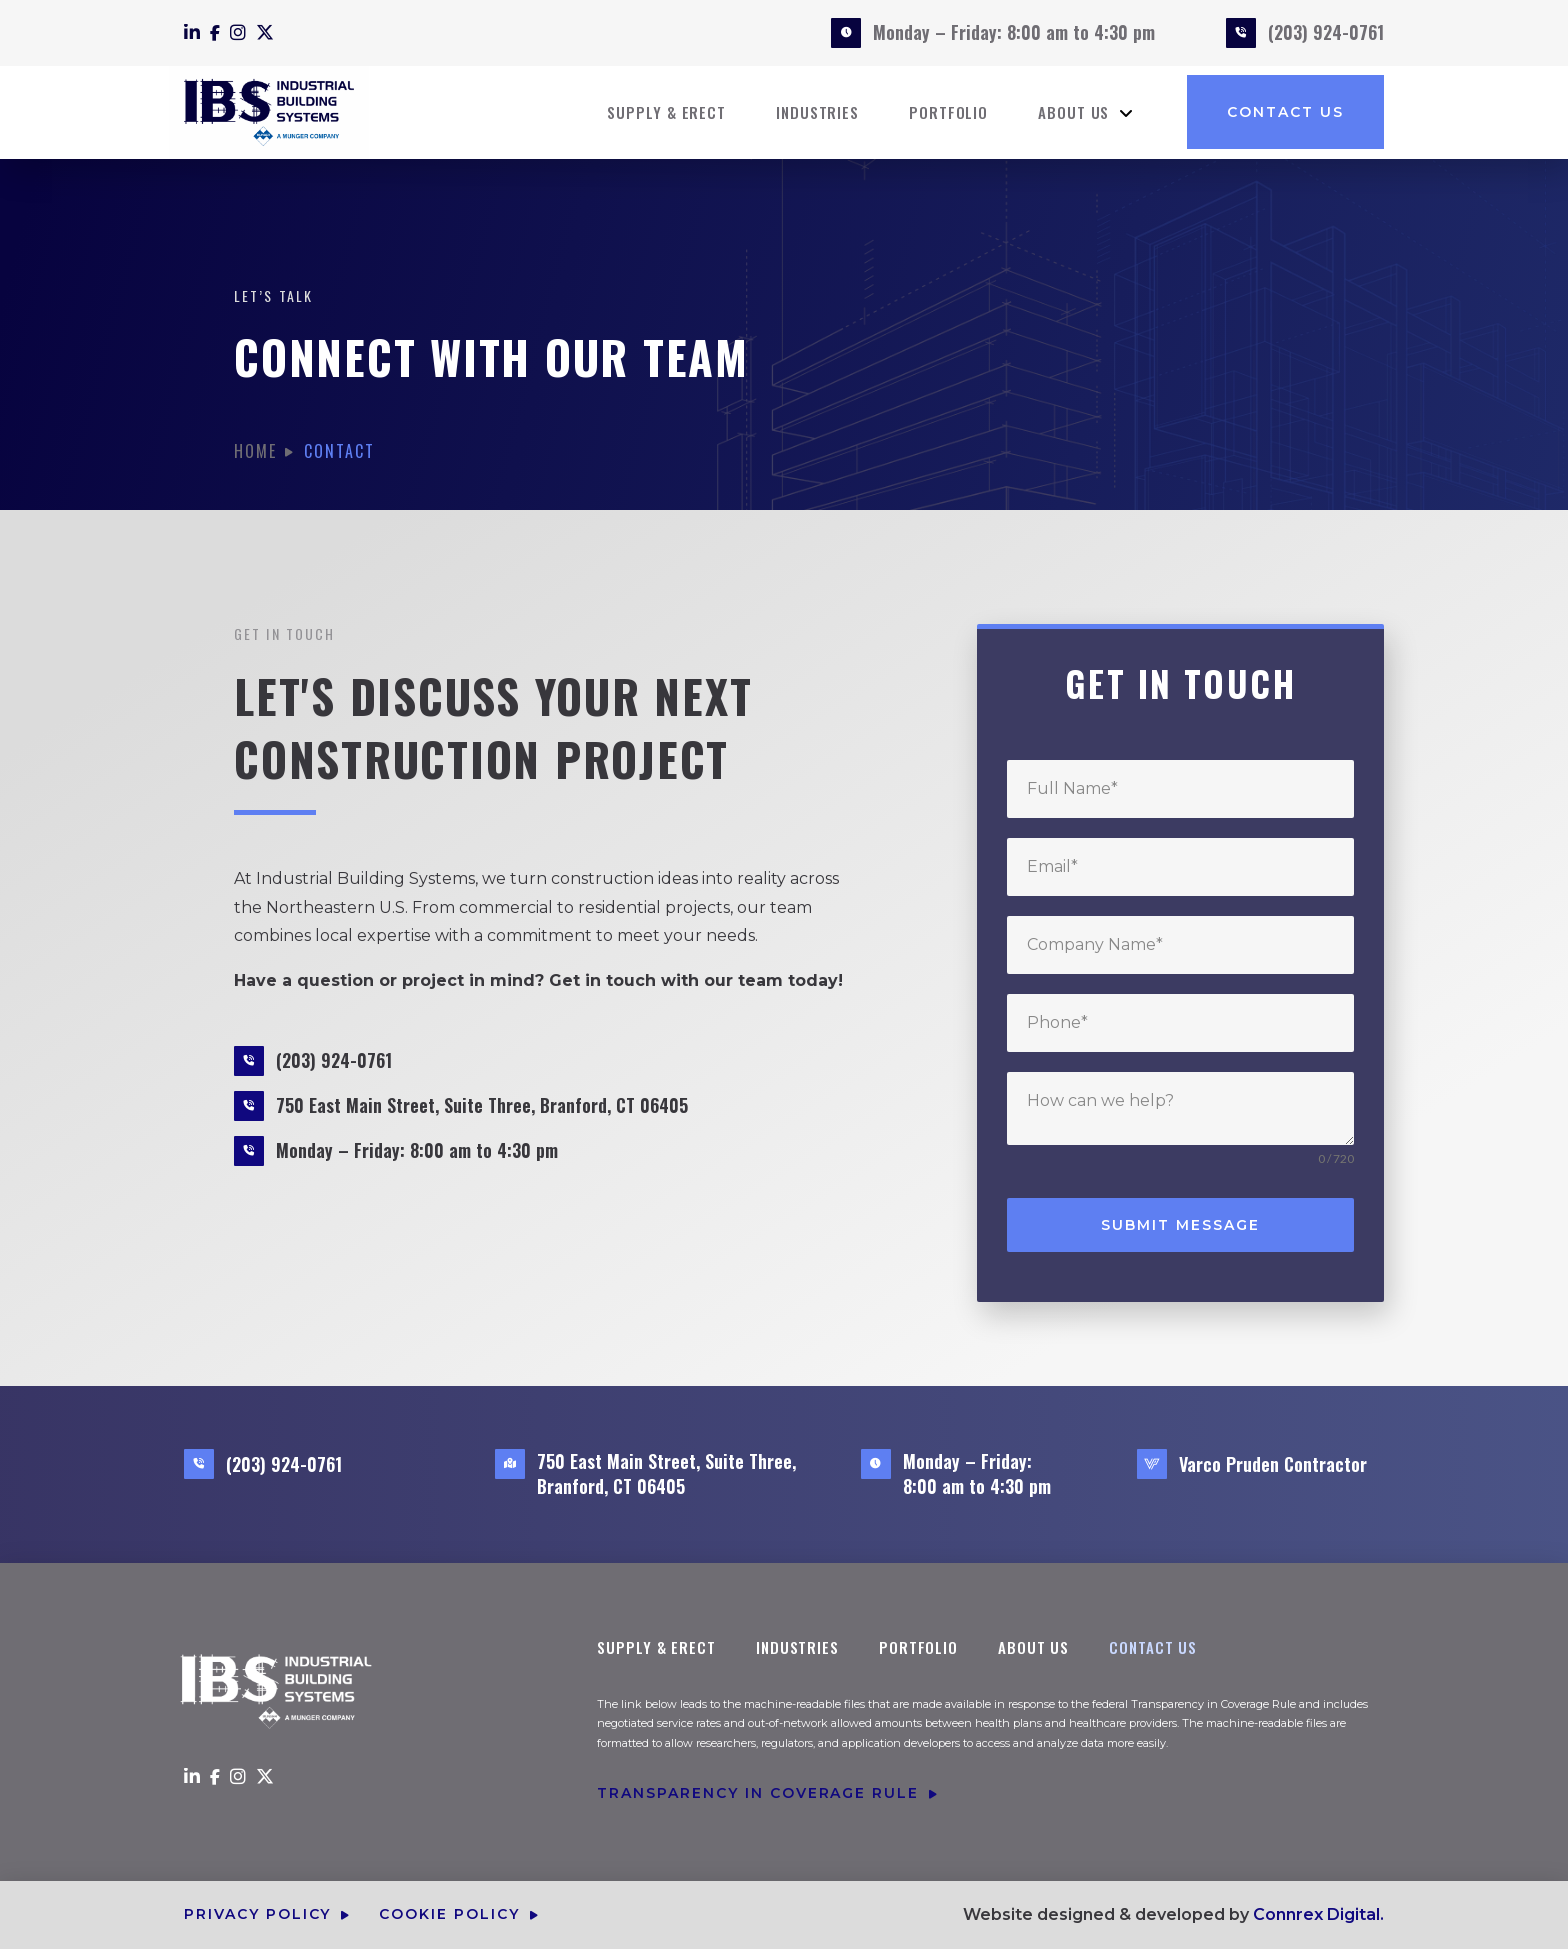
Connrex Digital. (1318, 1914)
